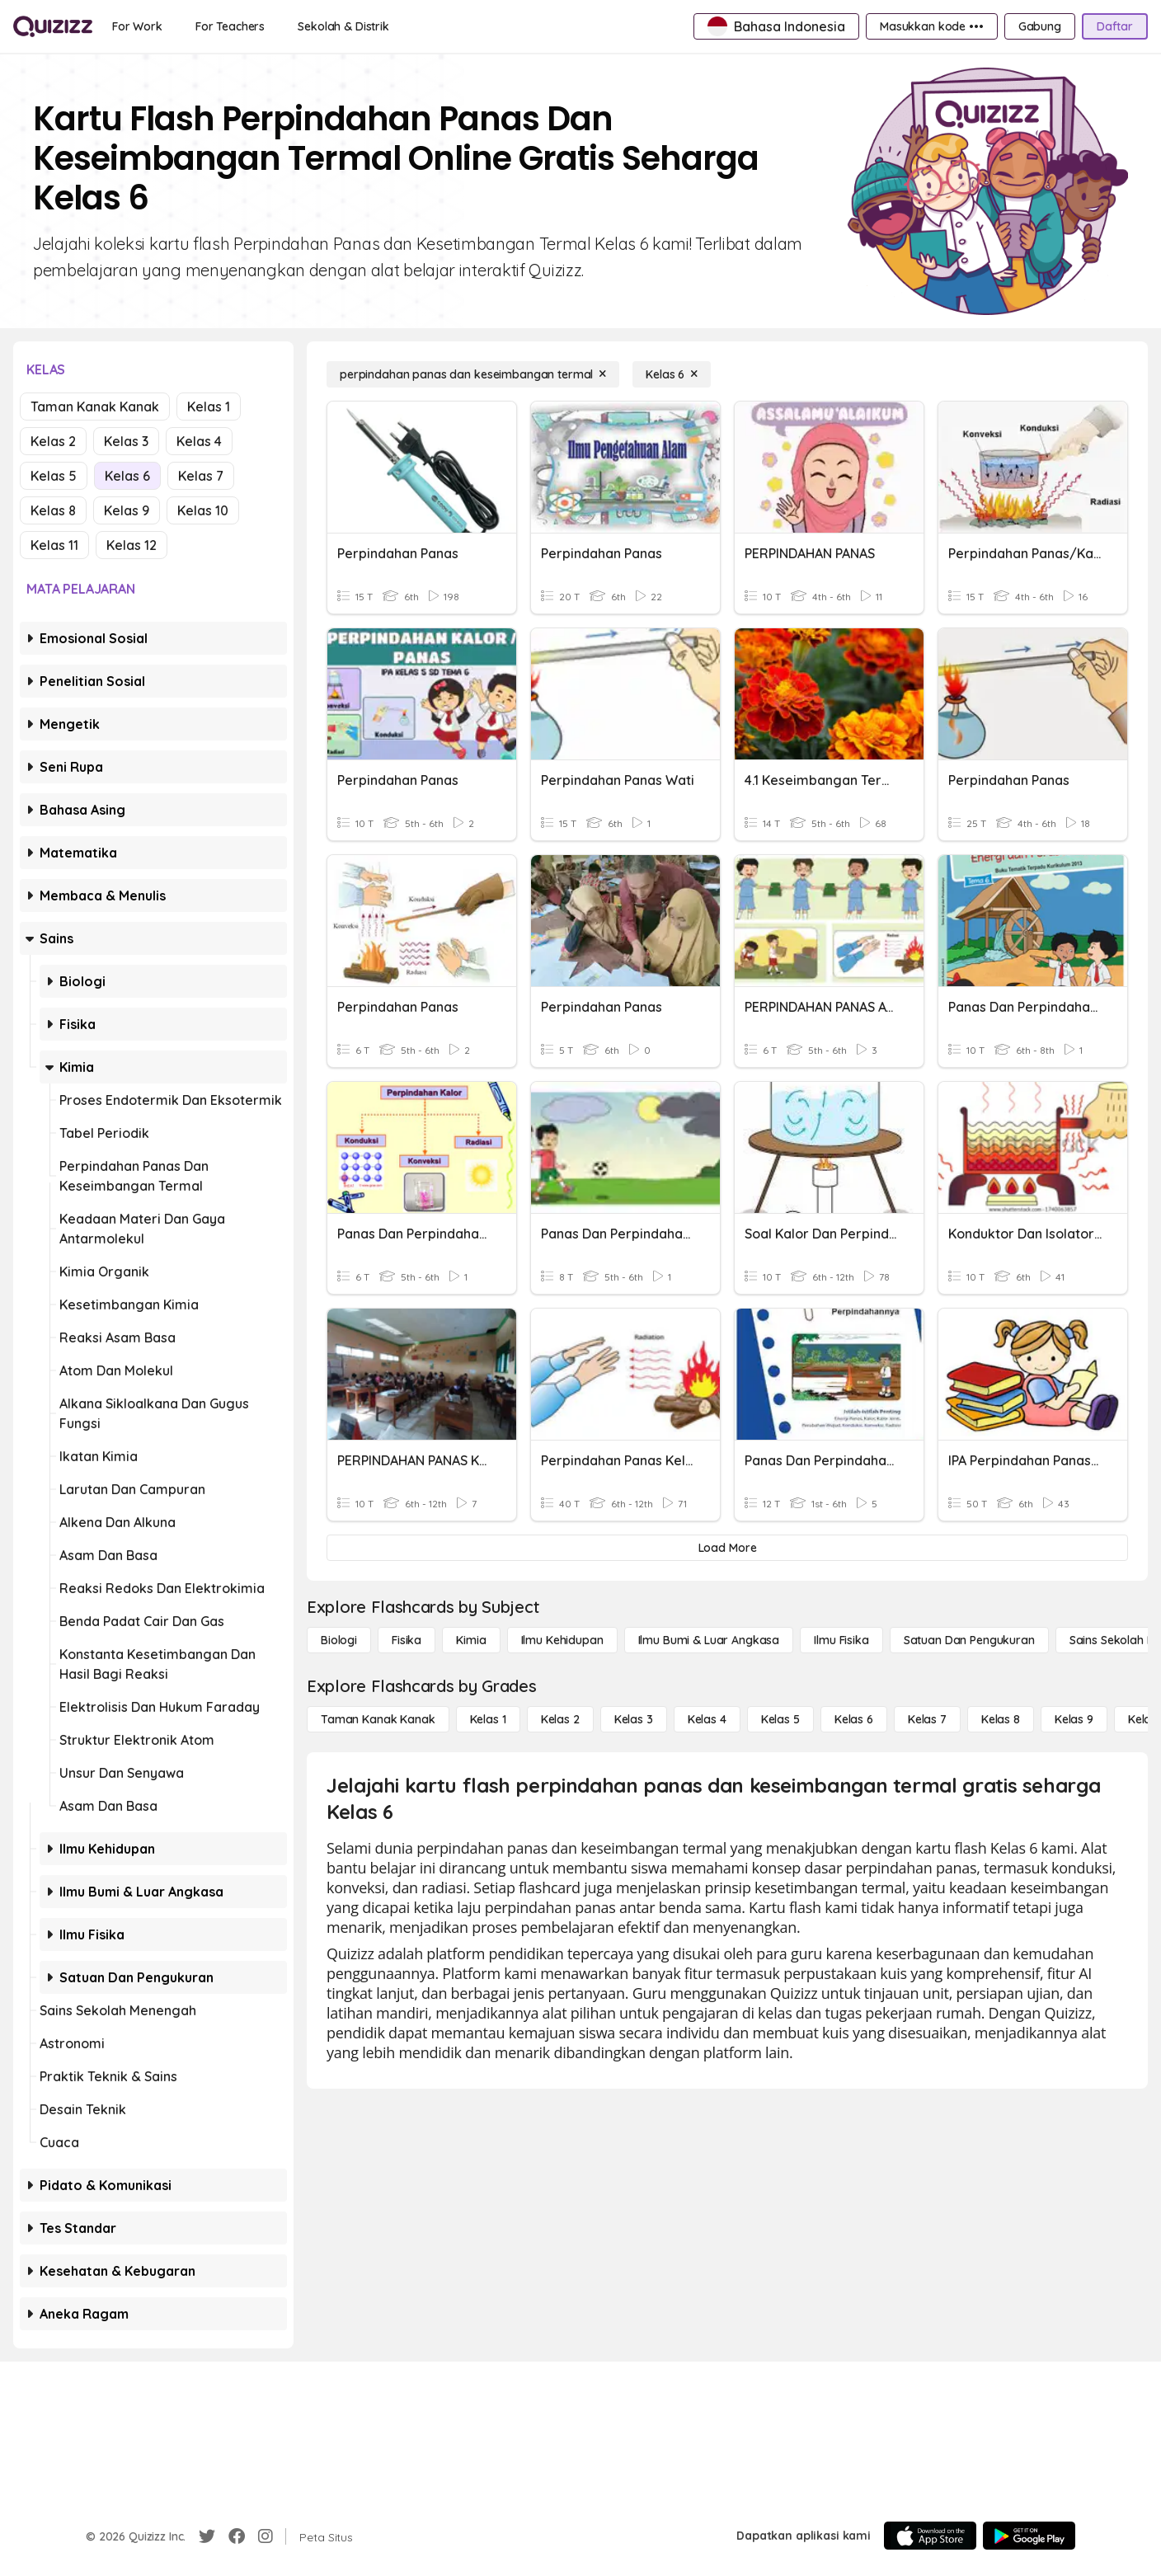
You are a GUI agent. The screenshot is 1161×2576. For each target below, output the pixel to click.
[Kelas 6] (671, 374)
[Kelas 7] (927, 1719)
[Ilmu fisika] (841, 1640)
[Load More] (727, 1548)
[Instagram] (265, 2536)
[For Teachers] (230, 26)
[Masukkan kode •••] (932, 26)
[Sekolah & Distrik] (343, 26)
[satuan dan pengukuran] (969, 1640)
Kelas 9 (126, 510)
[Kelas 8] (1000, 1719)
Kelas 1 (208, 406)
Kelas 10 (202, 510)
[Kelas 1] (488, 1719)
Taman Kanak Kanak (95, 406)
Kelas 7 (200, 476)
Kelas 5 (54, 476)
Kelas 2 (53, 441)
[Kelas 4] (707, 1719)
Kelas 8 (53, 510)
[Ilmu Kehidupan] (562, 1640)
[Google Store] (1029, 2536)
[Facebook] (236, 2536)
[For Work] (137, 26)
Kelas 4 (199, 441)
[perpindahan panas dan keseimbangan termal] (473, 374)
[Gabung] (1039, 26)
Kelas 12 (131, 545)
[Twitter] (207, 2536)
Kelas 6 (127, 476)
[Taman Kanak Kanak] (378, 1719)
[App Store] (930, 2536)
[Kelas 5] (780, 1719)
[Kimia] (471, 1640)
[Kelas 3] (633, 1719)
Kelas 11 (54, 545)
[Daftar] (1115, 26)
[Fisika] (406, 1640)
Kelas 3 (126, 441)
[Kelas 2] (560, 1719)
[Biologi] (339, 1640)
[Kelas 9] (1074, 1719)
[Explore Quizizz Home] (52, 26)
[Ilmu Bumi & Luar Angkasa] (709, 1640)
